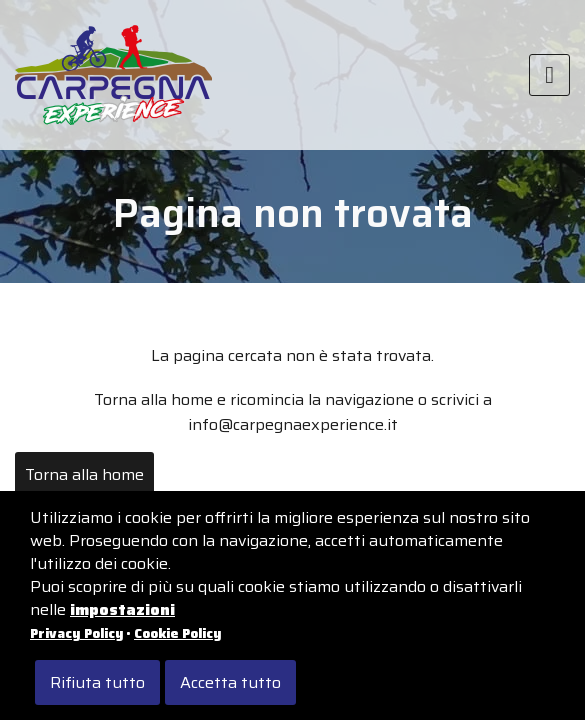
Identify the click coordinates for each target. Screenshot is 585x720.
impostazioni (122, 609)
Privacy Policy (76, 633)
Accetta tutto (230, 682)
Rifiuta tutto (97, 682)
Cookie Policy (177, 633)
